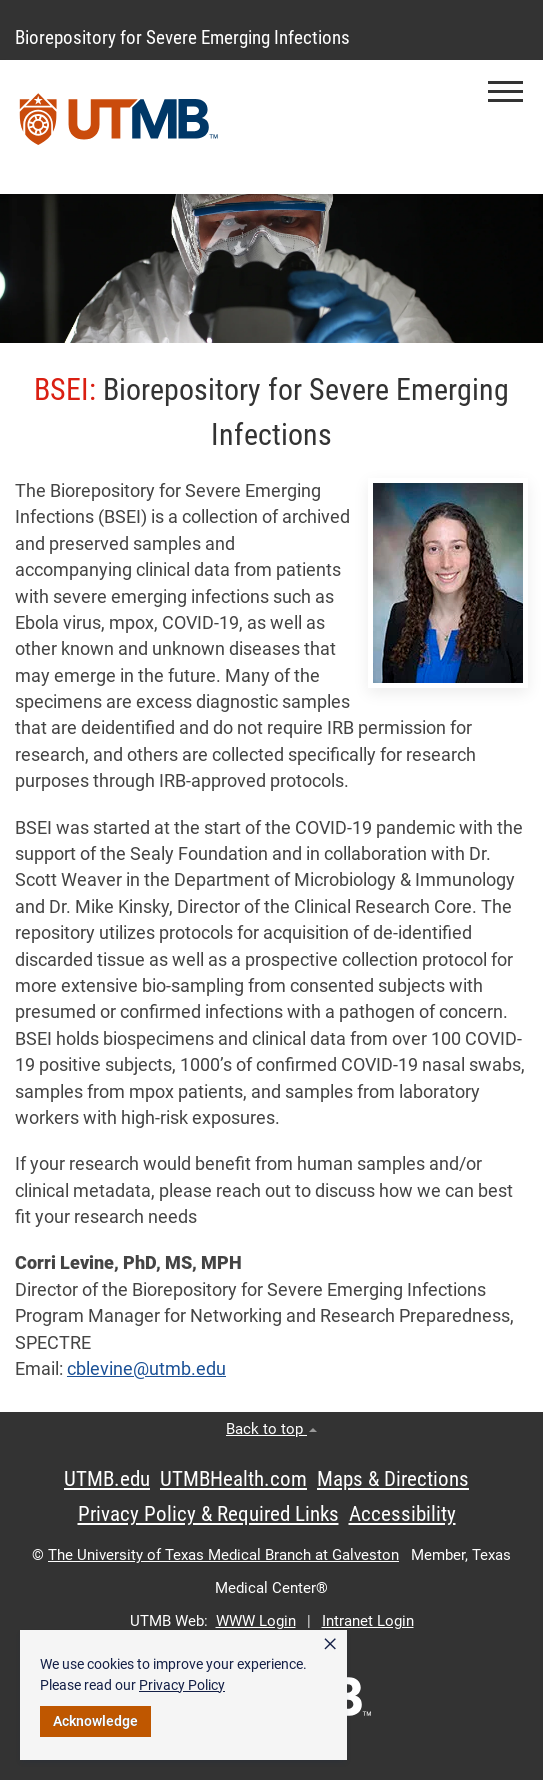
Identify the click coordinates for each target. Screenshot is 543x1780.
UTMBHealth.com (233, 1479)
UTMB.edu (107, 1479)
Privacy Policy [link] (182, 1685)
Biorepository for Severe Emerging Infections (182, 37)
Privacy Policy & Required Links (208, 1514)
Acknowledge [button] (95, 1721)
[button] (505, 91)
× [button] (330, 1644)
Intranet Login (368, 1621)
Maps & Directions (393, 1479)
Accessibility (402, 1514)
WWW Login (256, 1621)
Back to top (271, 1429)
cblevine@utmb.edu (146, 1369)
